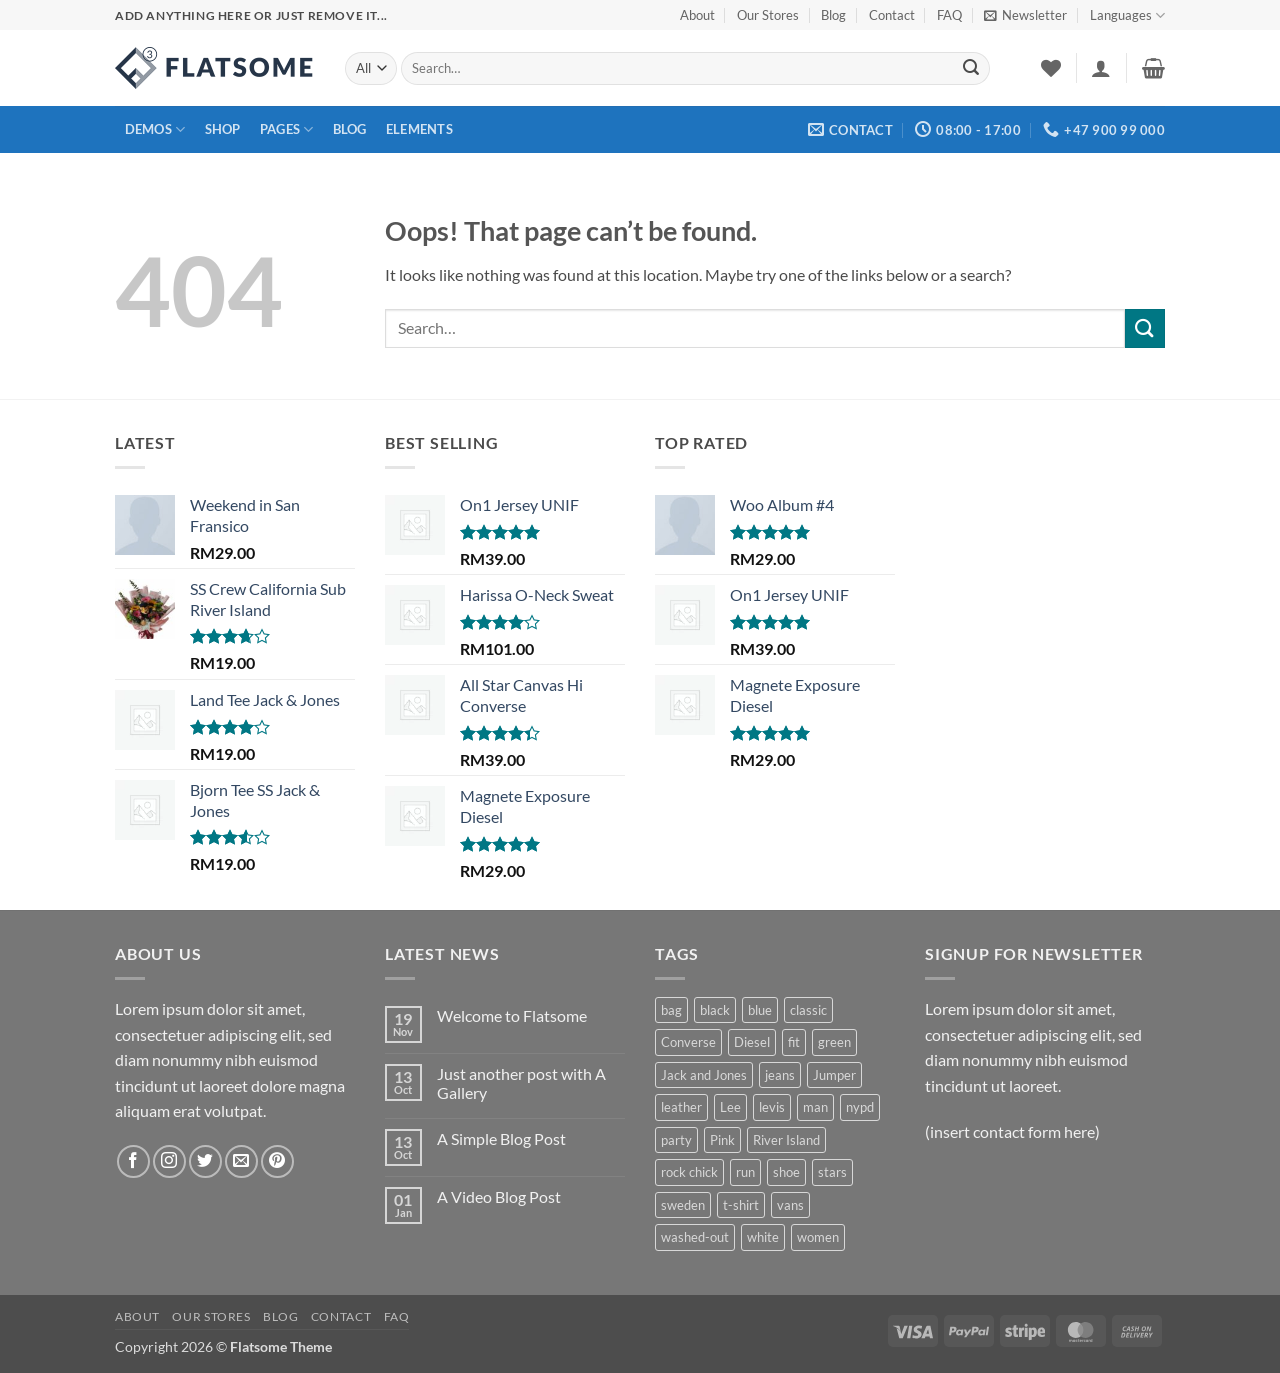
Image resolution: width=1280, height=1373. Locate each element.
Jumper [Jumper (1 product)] (834, 1075)
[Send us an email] (241, 1161)
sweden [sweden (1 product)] (683, 1205)
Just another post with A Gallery (521, 1083)
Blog (833, 15)
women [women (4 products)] (818, 1237)
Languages (1127, 15)
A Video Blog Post (499, 1196)
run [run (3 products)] (745, 1172)
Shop (223, 129)
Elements (419, 129)
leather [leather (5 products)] (681, 1107)
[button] (1025, 15)
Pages (287, 129)
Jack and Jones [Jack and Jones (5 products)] (704, 1075)
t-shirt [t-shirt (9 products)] (741, 1205)
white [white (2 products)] (763, 1237)
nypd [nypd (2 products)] (860, 1107)
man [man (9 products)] (815, 1107)
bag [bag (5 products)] (671, 1010)
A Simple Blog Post (501, 1138)
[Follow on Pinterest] (277, 1161)
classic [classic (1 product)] (808, 1010)
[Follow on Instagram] (169, 1161)
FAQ (949, 15)
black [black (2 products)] (715, 1010)
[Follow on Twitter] (205, 1161)
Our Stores (768, 15)
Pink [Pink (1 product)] (722, 1140)
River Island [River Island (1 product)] (786, 1140)
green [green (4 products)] (834, 1042)
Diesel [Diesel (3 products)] (752, 1042)
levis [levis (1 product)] (772, 1107)
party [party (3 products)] (676, 1140)
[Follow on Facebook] (133, 1161)
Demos (155, 129)
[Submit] (971, 69)
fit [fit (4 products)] (794, 1042)
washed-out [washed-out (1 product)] (695, 1237)
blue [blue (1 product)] (760, 1010)
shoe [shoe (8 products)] (786, 1172)
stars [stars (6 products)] (832, 1172)
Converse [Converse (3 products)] (688, 1042)
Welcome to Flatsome (512, 1015)
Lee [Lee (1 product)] (730, 1107)
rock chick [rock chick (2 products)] (689, 1172)
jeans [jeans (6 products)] (780, 1075)
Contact (892, 15)
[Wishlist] (1051, 68)
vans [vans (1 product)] (790, 1205)
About (697, 15)
